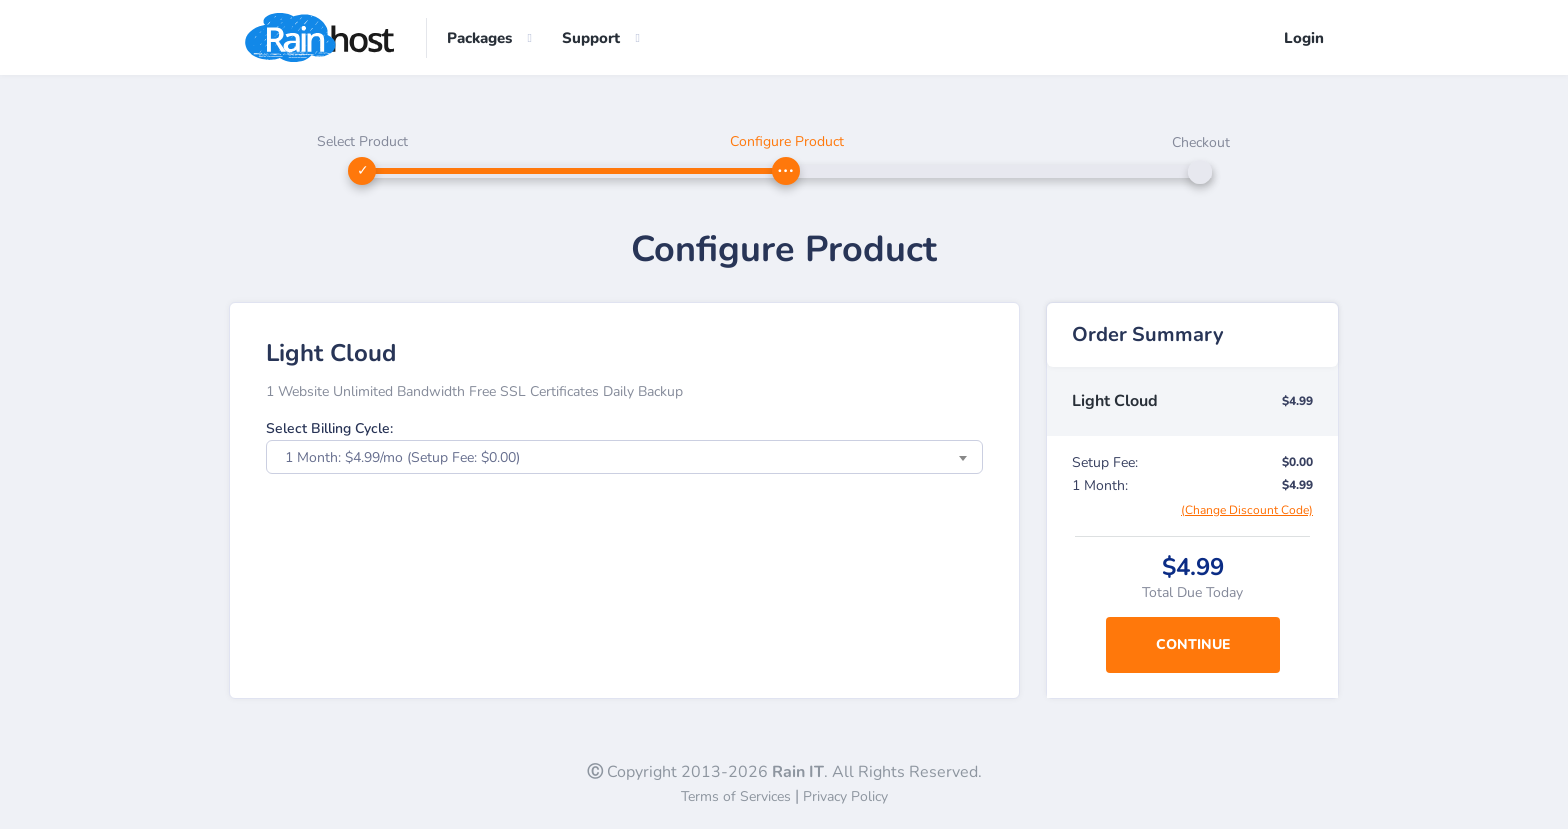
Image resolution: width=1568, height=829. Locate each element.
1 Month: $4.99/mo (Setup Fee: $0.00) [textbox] (402, 457)
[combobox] (624, 457)
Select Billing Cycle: (329, 428)
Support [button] (591, 38)
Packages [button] (479, 38)
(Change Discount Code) (1247, 510)
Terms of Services (736, 796)
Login (1304, 38)
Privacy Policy (845, 796)
